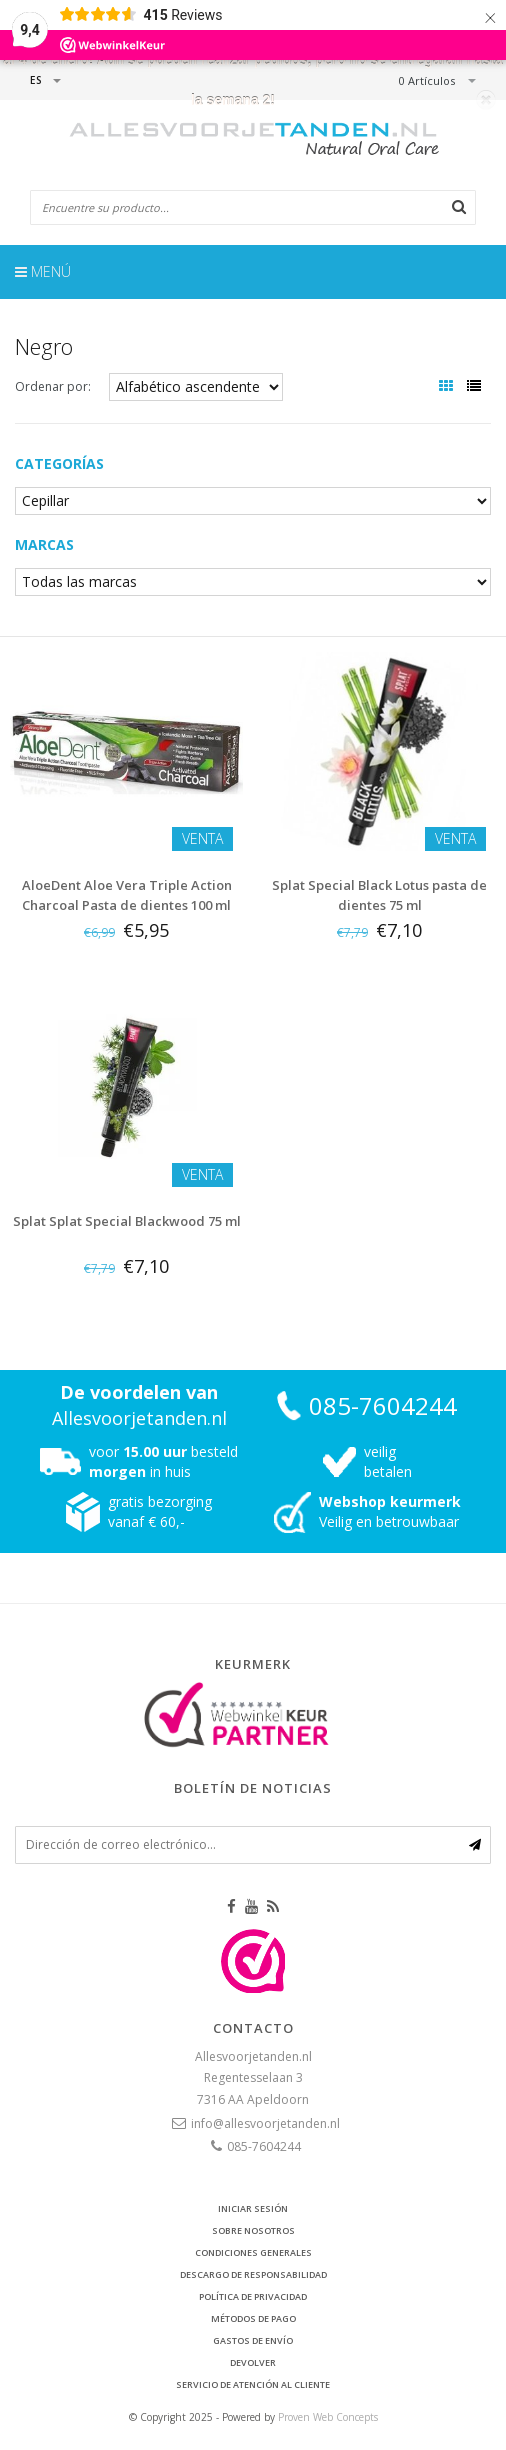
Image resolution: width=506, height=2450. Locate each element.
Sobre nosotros (253, 2230)
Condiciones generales (253, 2252)
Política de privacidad (253, 2296)
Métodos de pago (253, 2318)
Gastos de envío (253, 2340)
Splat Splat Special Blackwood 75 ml (127, 1221)
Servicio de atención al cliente (253, 2384)
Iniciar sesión (253, 2208)
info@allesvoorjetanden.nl (265, 2123)
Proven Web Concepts (328, 2417)
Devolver (253, 2362)
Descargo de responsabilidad (253, 2274)
